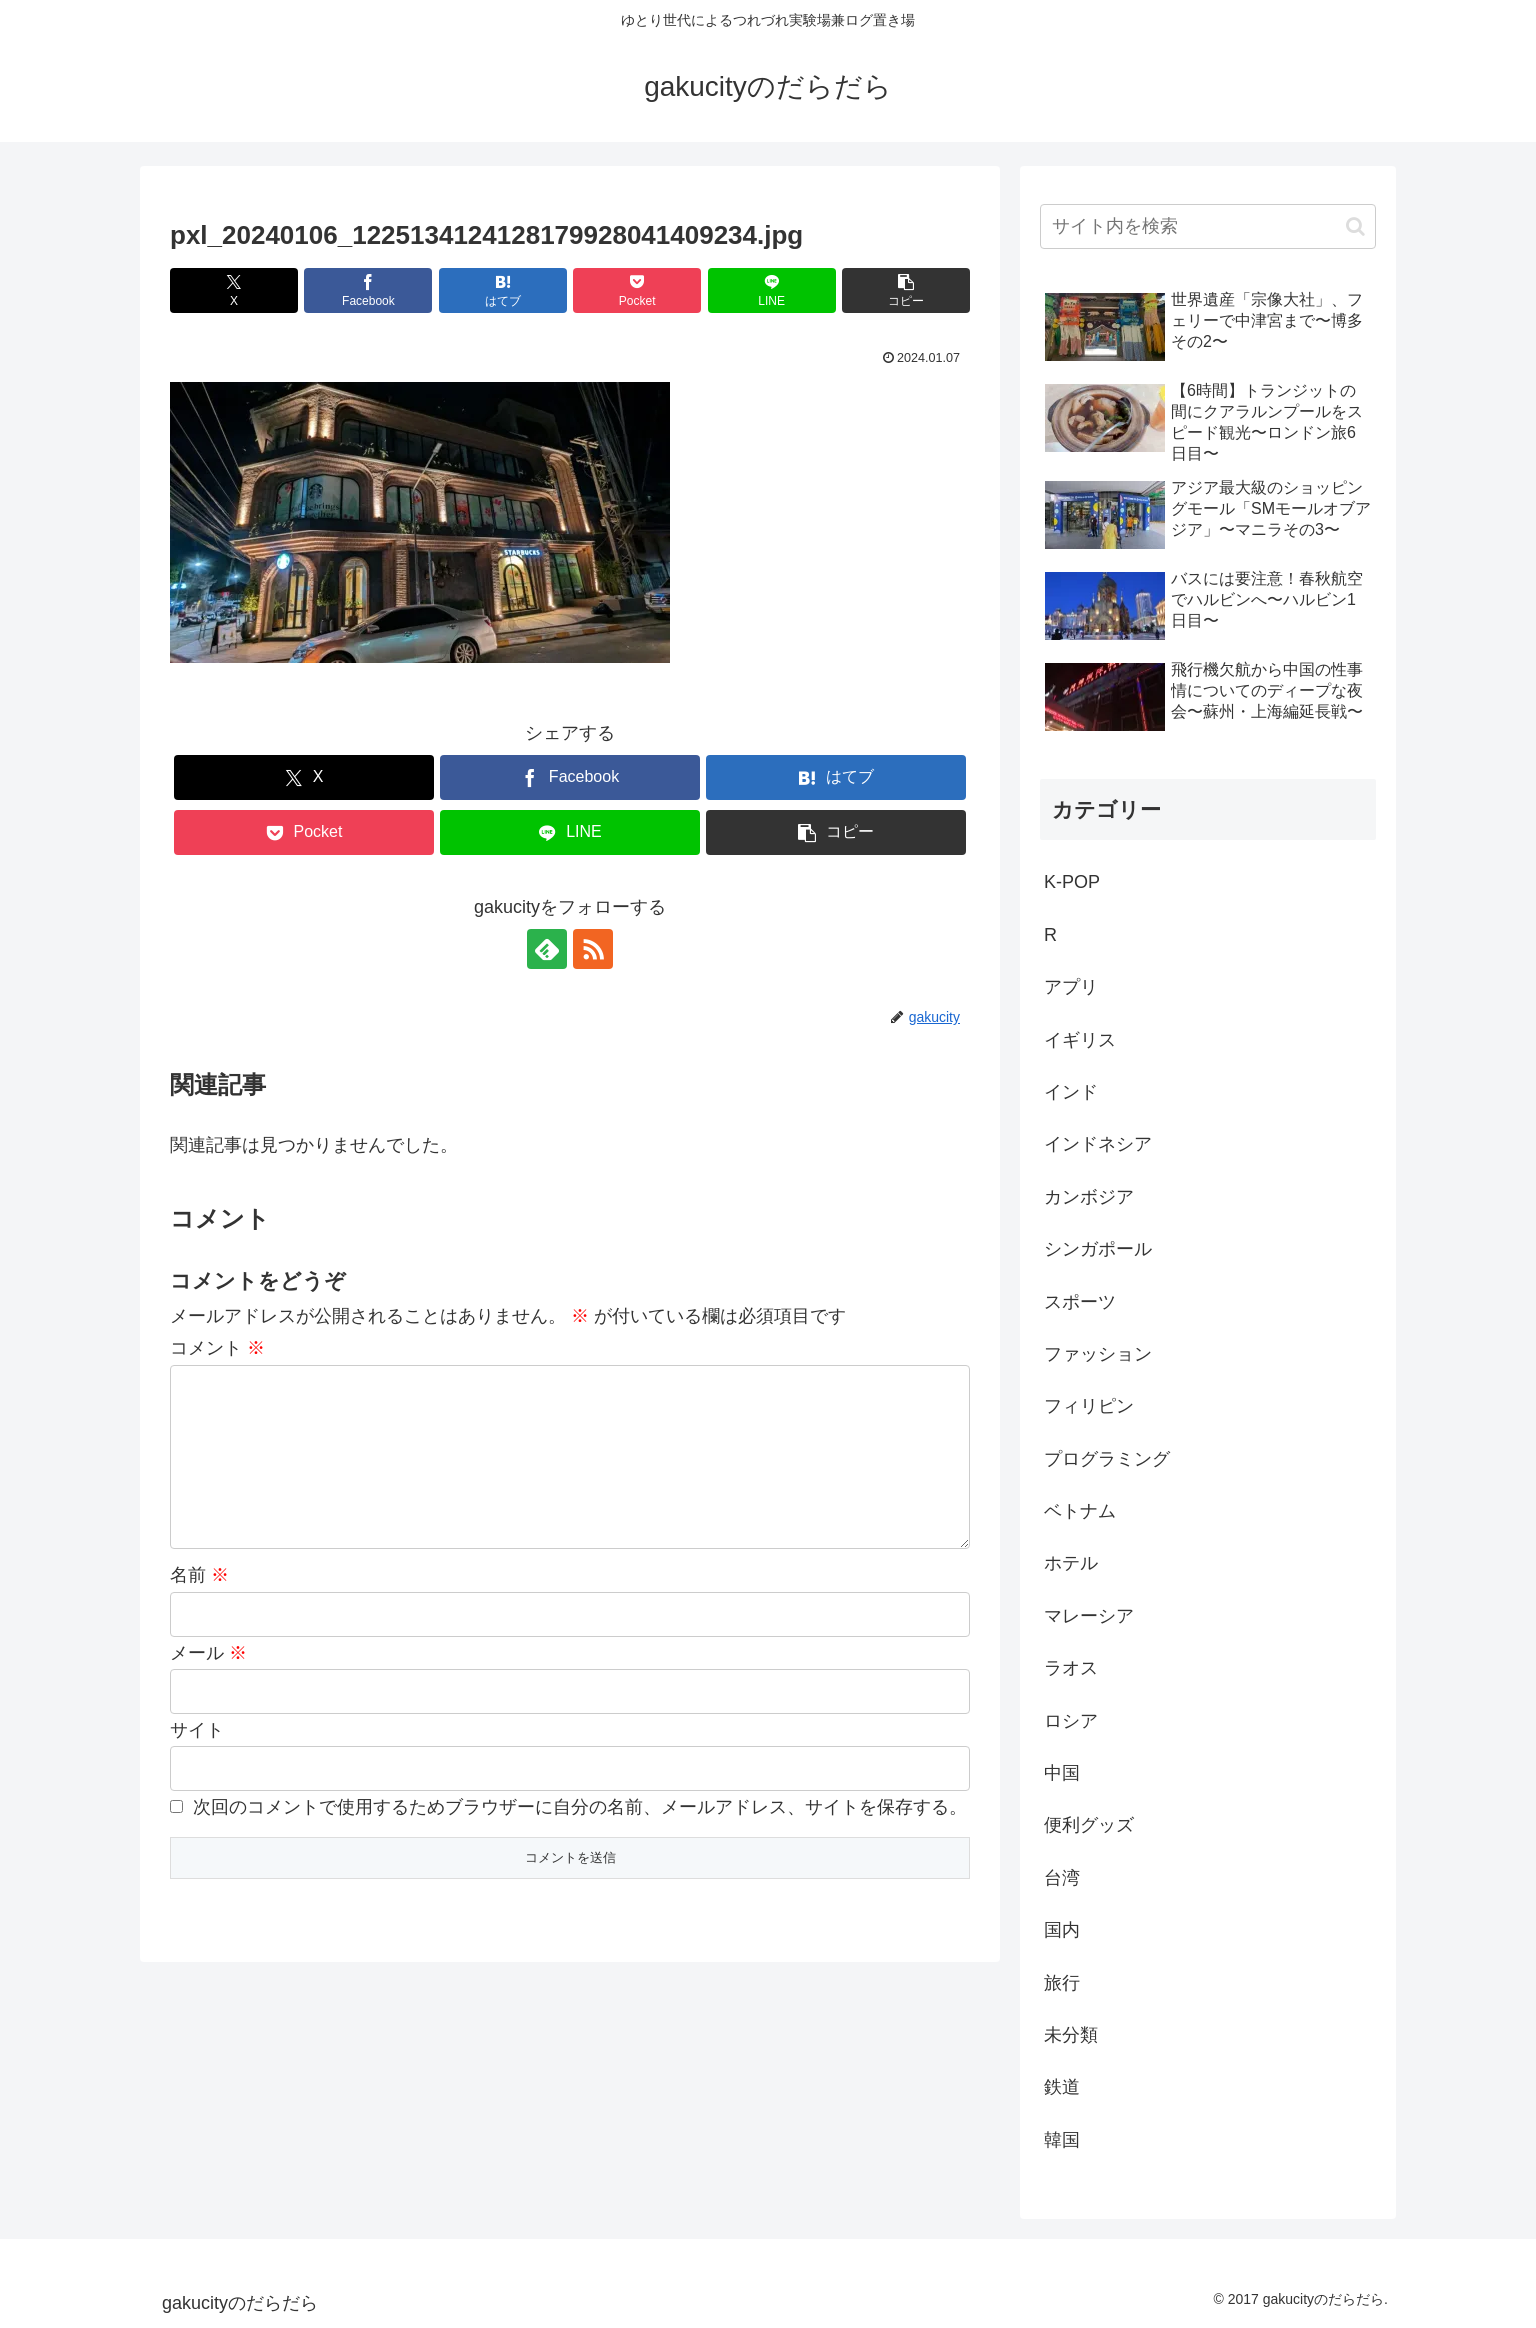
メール (208, 1685)
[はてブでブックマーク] (503, 290)
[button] (906, 290)
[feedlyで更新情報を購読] (547, 949)
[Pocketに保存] (637, 290)
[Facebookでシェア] (368, 290)
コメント (217, 1348)
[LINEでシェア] (772, 290)
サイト (197, 1762)
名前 (199, 1607)
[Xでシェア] (234, 290)
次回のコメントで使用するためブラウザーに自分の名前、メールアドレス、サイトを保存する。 (580, 1839)
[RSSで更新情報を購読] (593, 949)
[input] (1208, 226)
